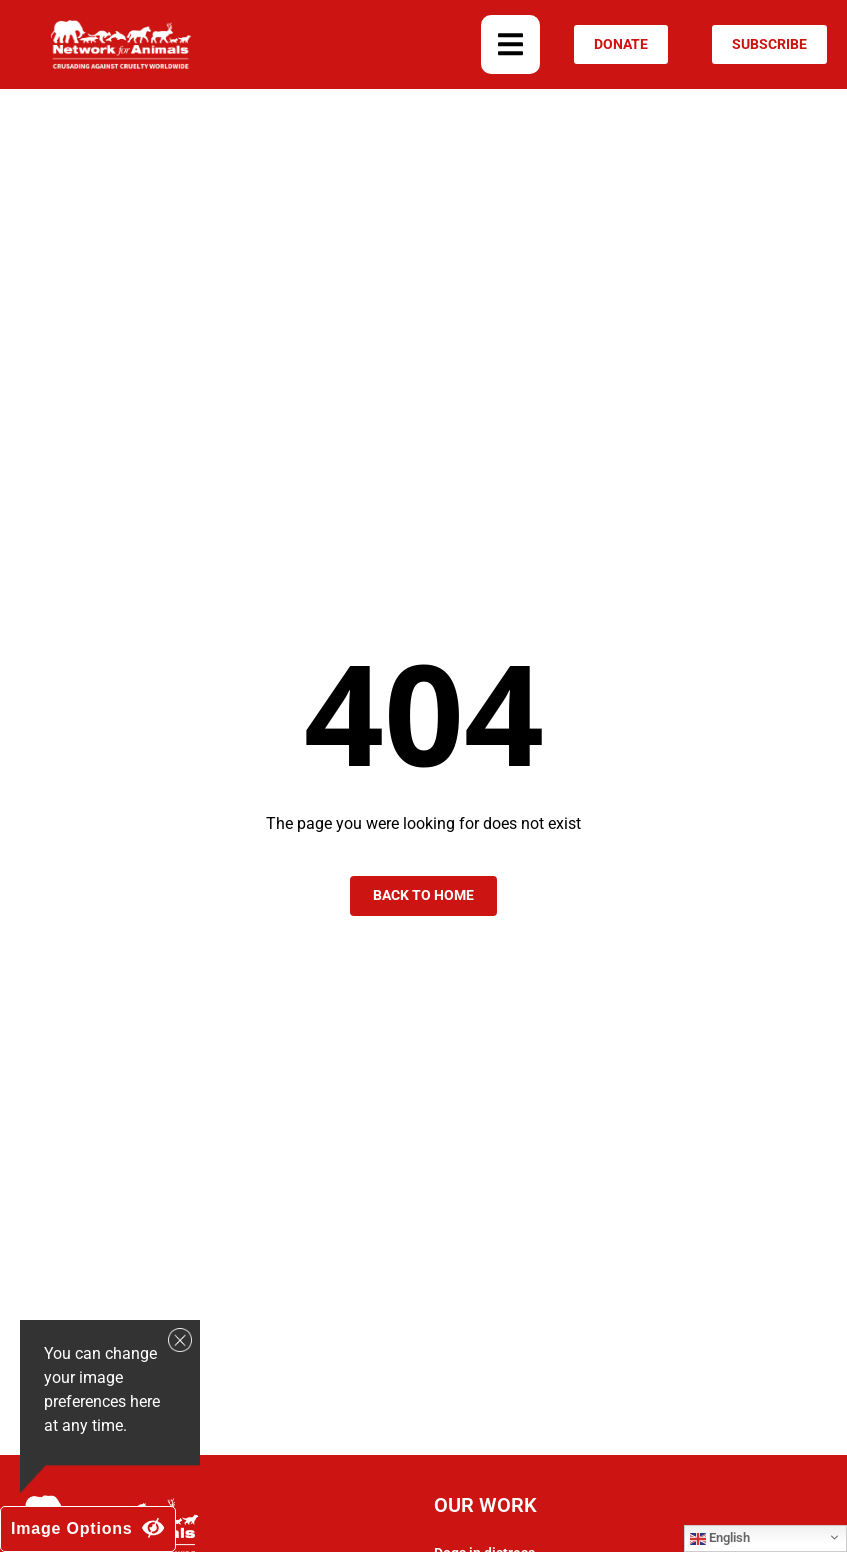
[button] (510, 44)
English (720, 1538)
